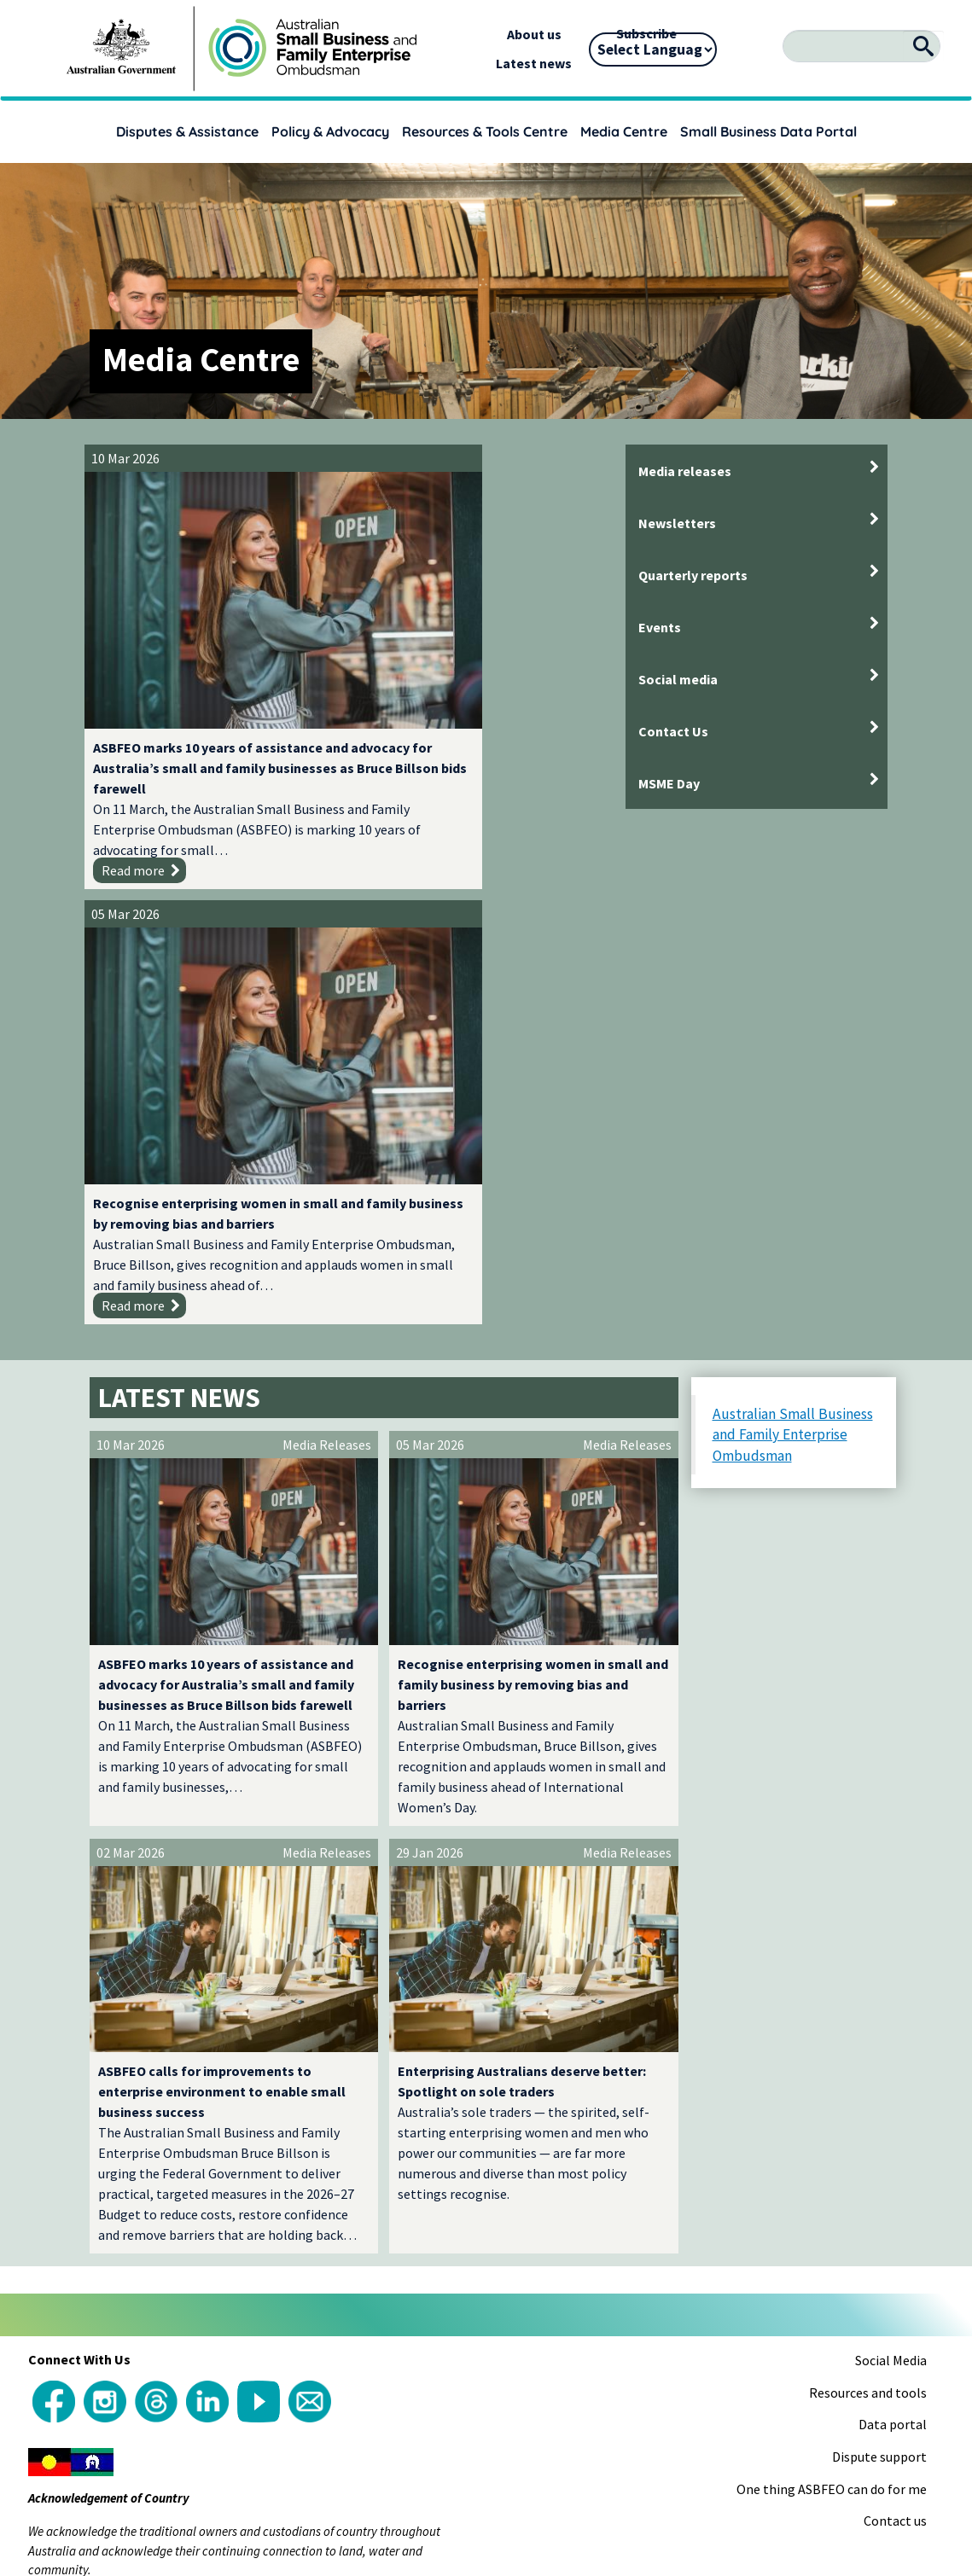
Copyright (106, 2203)
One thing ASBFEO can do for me (831, 2006)
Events (659, 627)
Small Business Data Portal (768, 131)
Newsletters (677, 523)
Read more (133, 823)
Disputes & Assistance (187, 131)
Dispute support (879, 1974)
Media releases (684, 471)
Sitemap (915, 2203)
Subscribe (646, 33)
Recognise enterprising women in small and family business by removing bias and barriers (484, 680)
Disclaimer (797, 2203)
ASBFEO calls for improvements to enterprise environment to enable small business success (222, 1609)
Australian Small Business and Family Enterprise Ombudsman (793, 952)
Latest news (534, 63)
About (49, 2203)
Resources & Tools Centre (484, 131)
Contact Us (673, 731)
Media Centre (623, 131)
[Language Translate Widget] (653, 49)
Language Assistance (609, 2203)
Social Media (891, 1878)
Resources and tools (868, 1910)
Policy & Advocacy (330, 131)
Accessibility (719, 2203)
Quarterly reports (693, 575)
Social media (678, 679)
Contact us (895, 2038)
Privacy (860, 2203)
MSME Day (669, 783)
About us (534, 34)
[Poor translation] (62, 2321)
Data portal (893, 1942)
